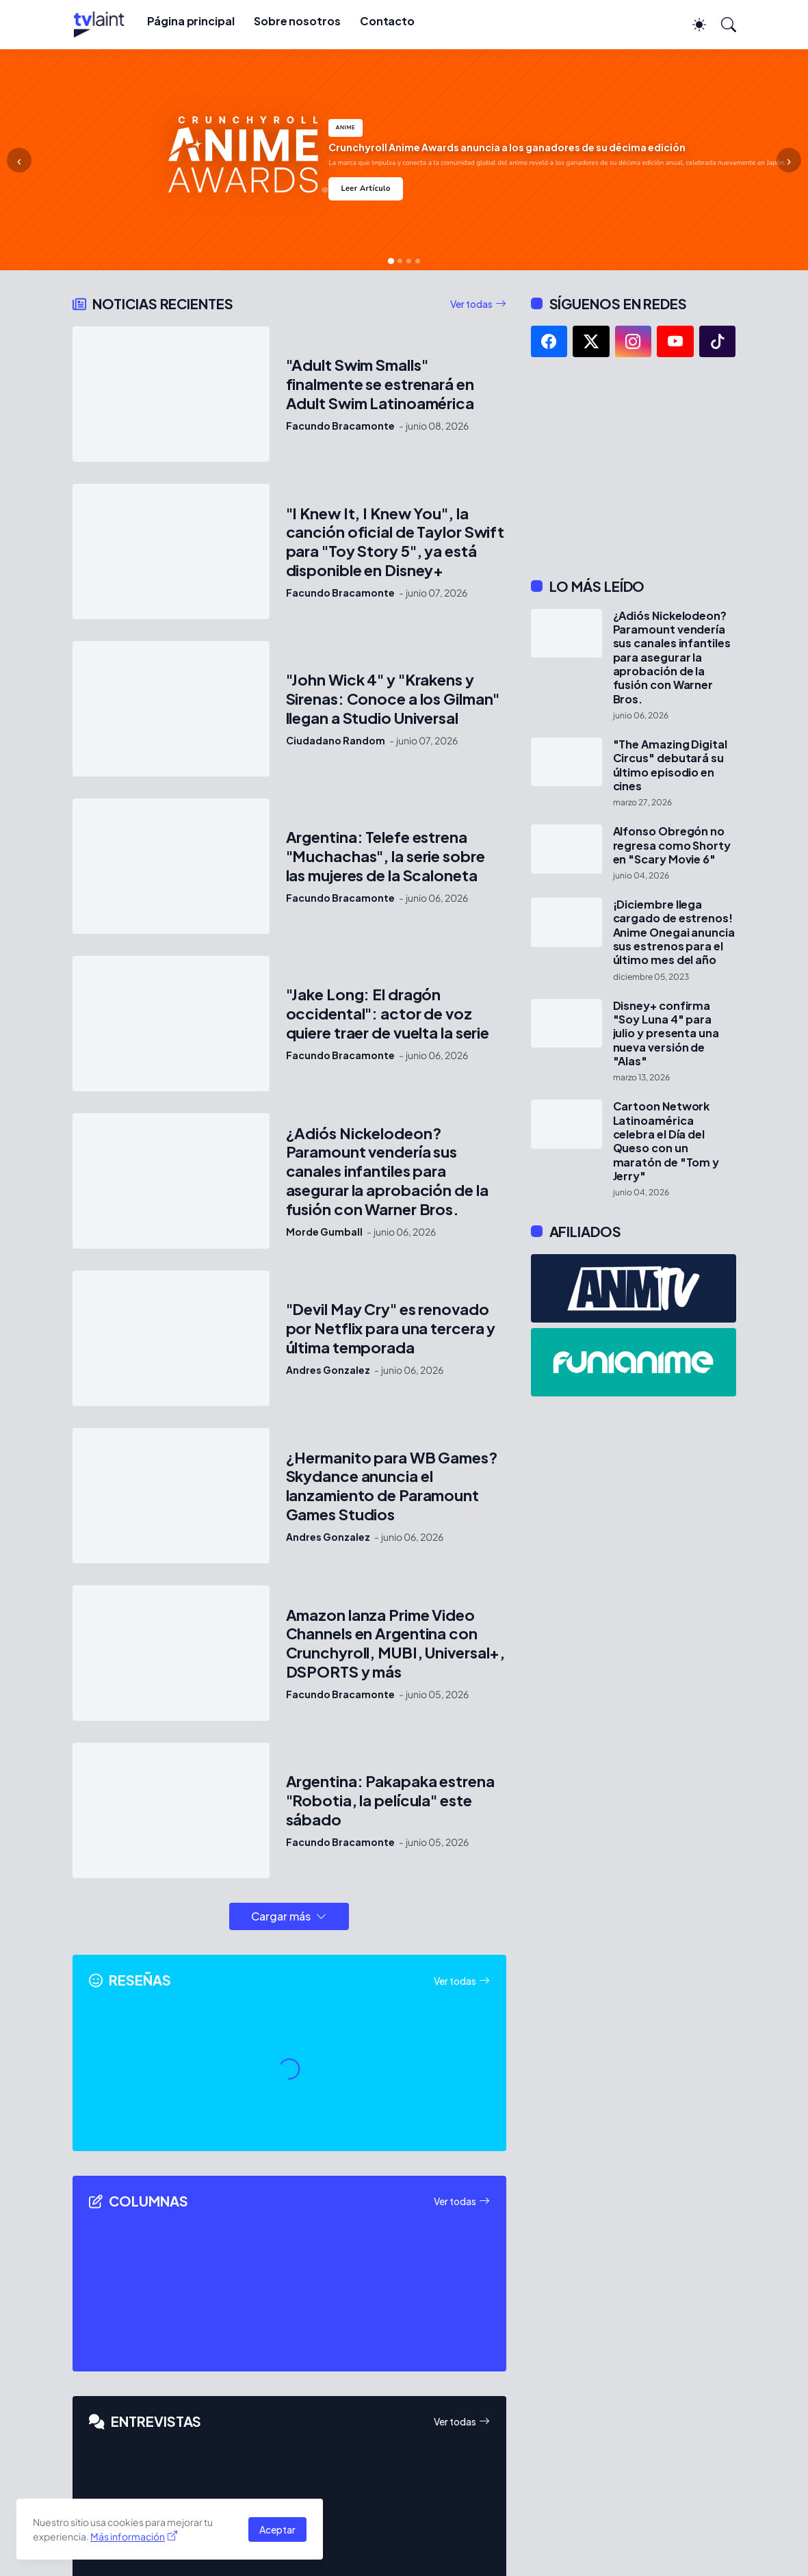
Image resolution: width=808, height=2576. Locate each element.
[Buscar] (722, 24)
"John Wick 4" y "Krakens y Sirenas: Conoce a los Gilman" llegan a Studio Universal (393, 699)
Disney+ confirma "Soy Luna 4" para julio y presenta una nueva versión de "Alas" (666, 1033)
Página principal (191, 21)
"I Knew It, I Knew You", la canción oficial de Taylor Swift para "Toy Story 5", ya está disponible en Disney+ (395, 542)
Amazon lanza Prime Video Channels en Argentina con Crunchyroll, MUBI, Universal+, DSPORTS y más (396, 1644)
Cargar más (281, 1916)
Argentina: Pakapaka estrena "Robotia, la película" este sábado (390, 1800)
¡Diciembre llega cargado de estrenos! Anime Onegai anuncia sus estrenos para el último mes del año (674, 932)
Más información (127, 2536)
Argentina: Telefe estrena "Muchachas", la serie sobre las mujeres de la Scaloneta (385, 856)
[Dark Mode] (692, 24)
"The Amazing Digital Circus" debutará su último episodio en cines (670, 765)
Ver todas (471, 304)
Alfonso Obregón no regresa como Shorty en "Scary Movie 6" (672, 845)
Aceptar (277, 2529)
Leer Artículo (365, 188)
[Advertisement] (633, 467)
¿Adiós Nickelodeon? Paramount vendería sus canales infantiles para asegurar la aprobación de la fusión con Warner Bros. (387, 1171)
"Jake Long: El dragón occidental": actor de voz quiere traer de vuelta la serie (388, 1013)
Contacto (387, 21)
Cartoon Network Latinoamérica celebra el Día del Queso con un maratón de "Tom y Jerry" (666, 1141)
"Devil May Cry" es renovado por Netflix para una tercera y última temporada (391, 1328)
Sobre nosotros (297, 21)
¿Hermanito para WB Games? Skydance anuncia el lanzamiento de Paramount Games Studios (391, 1486)
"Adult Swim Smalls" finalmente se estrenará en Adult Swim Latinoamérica (380, 384)
